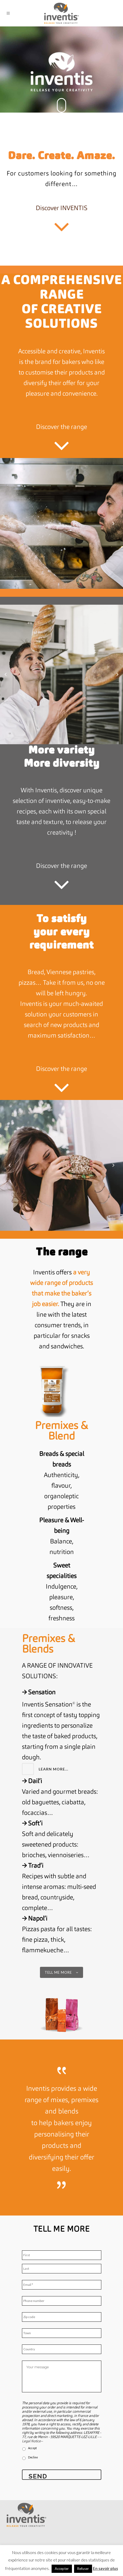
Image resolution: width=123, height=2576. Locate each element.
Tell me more (61, 1972)
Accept (32, 2448)
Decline (33, 2457)
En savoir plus (105, 2568)
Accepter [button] (62, 2568)
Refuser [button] (83, 2568)
